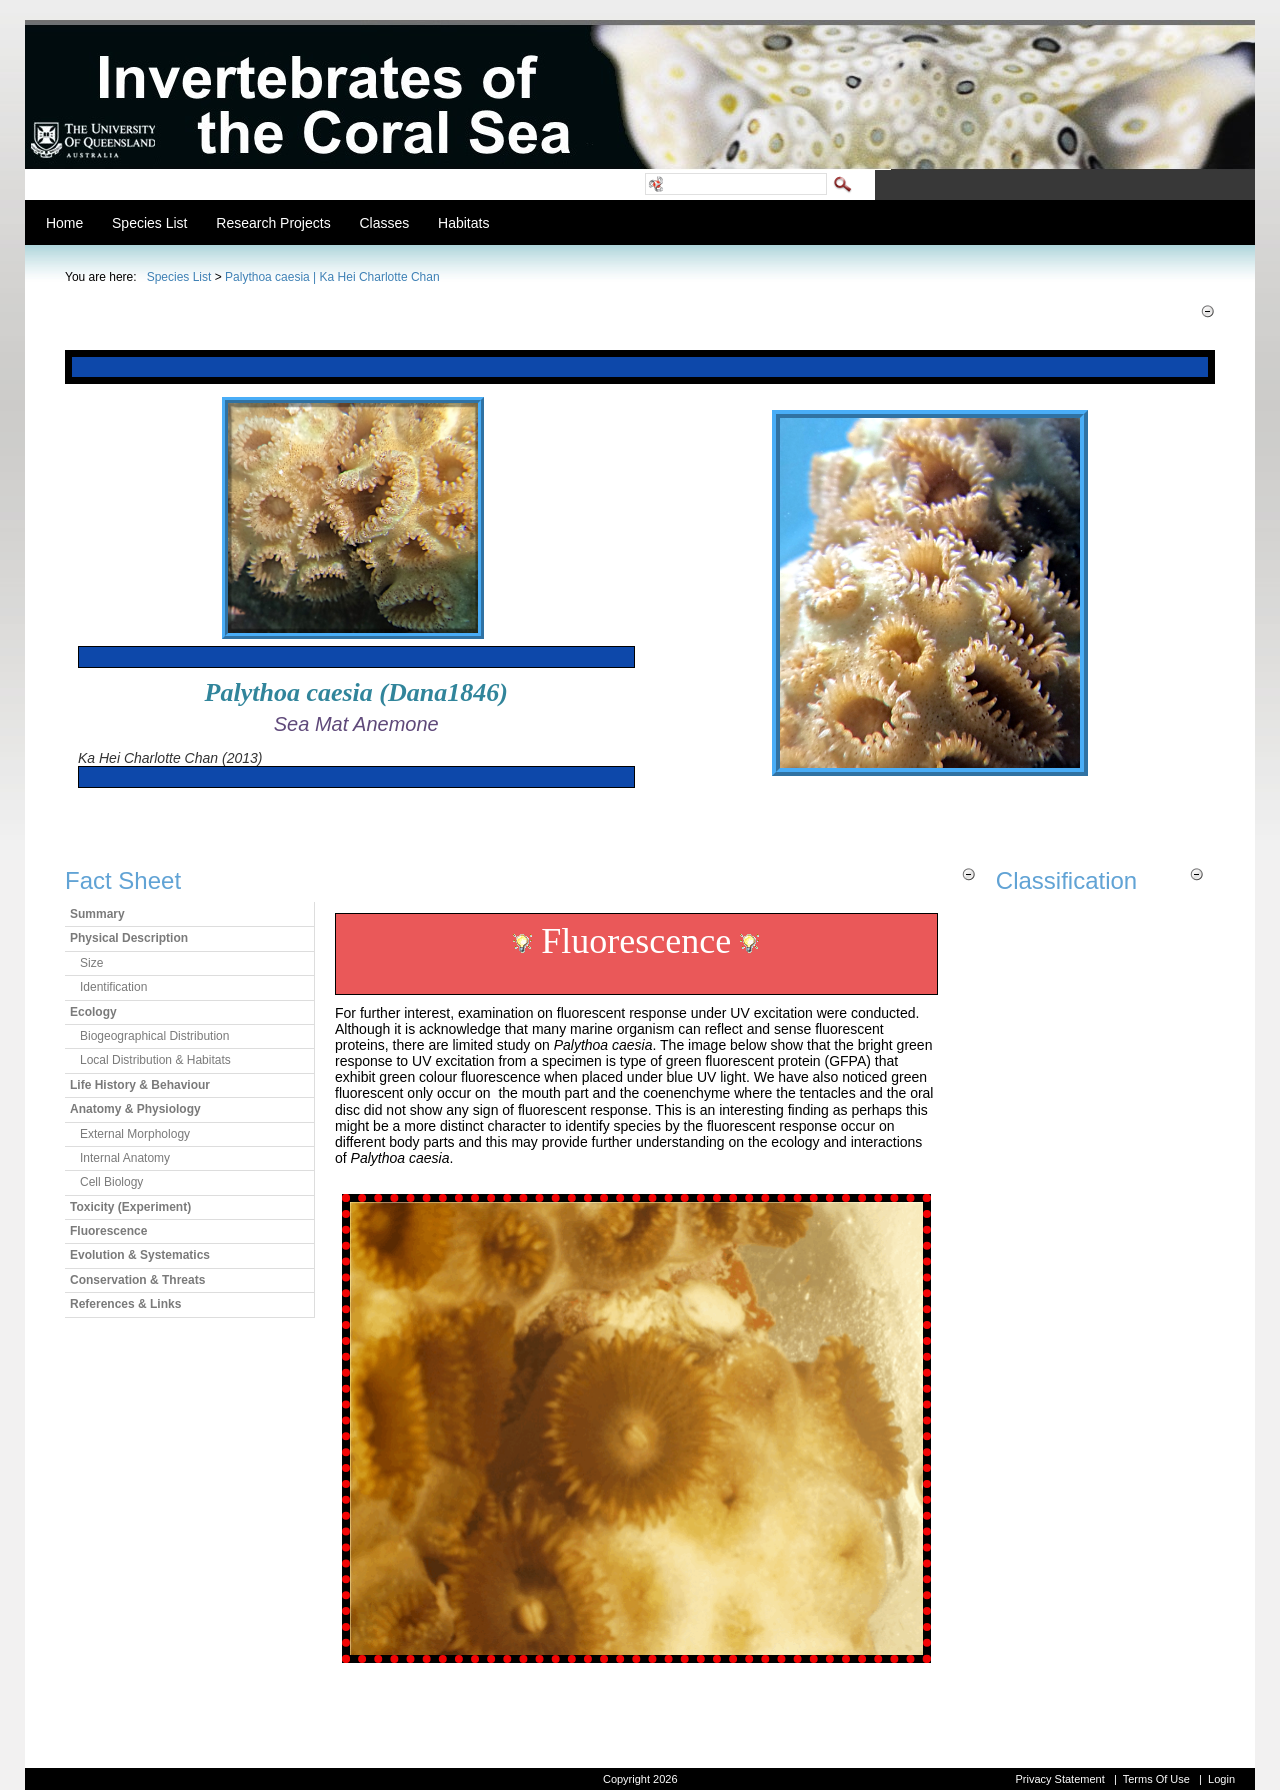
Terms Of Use (1156, 1779)
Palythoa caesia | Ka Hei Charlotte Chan (332, 277)
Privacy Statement (1059, 1779)
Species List (179, 277)
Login (1221, 1779)
